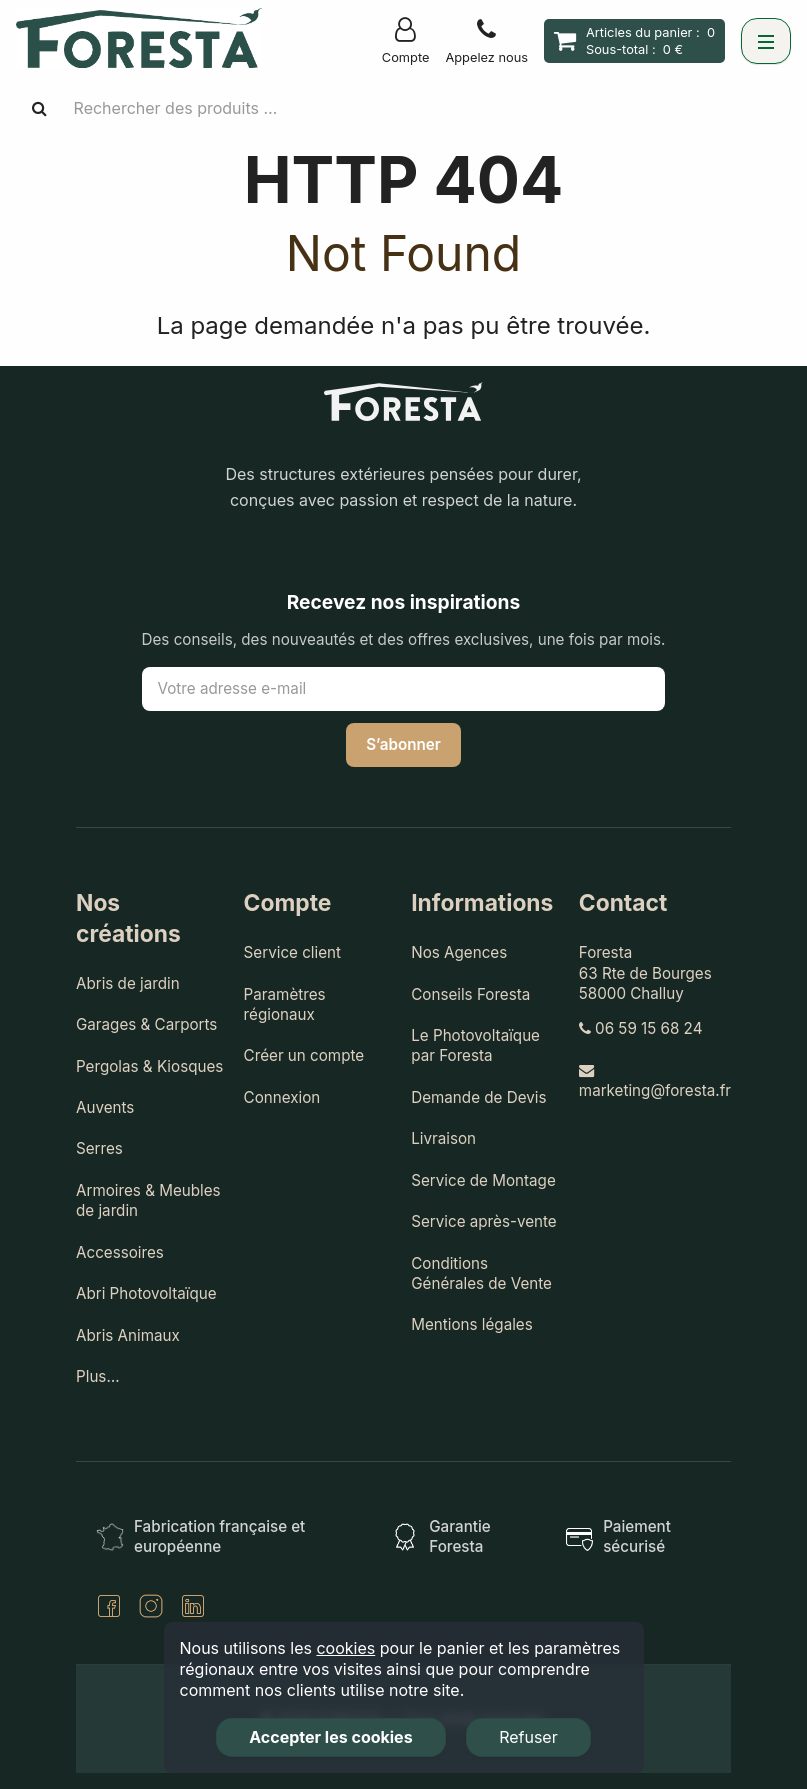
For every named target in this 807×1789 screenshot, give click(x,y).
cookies (345, 1648)
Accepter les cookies (330, 1737)
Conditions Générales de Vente (481, 1273)
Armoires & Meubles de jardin (148, 1200)
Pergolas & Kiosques (149, 1066)
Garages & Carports (146, 1024)
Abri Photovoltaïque (146, 1293)
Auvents (105, 1107)
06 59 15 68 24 (641, 1028)
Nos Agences (459, 952)
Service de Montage (483, 1180)
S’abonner (403, 744)
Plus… (98, 1376)
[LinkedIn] (193, 1608)
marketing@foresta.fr (655, 1081)
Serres (99, 1148)
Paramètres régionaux (285, 1004)
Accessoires (120, 1252)
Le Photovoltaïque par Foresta (475, 1045)
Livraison (443, 1138)
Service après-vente (483, 1221)
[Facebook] (109, 1608)
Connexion (282, 1097)
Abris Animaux (128, 1335)
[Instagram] (151, 1608)
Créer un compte (304, 1055)
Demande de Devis (478, 1097)
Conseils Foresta (470, 994)
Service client (292, 952)
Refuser (528, 1737)
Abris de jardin (128, 983)
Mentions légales (472, 1324)
